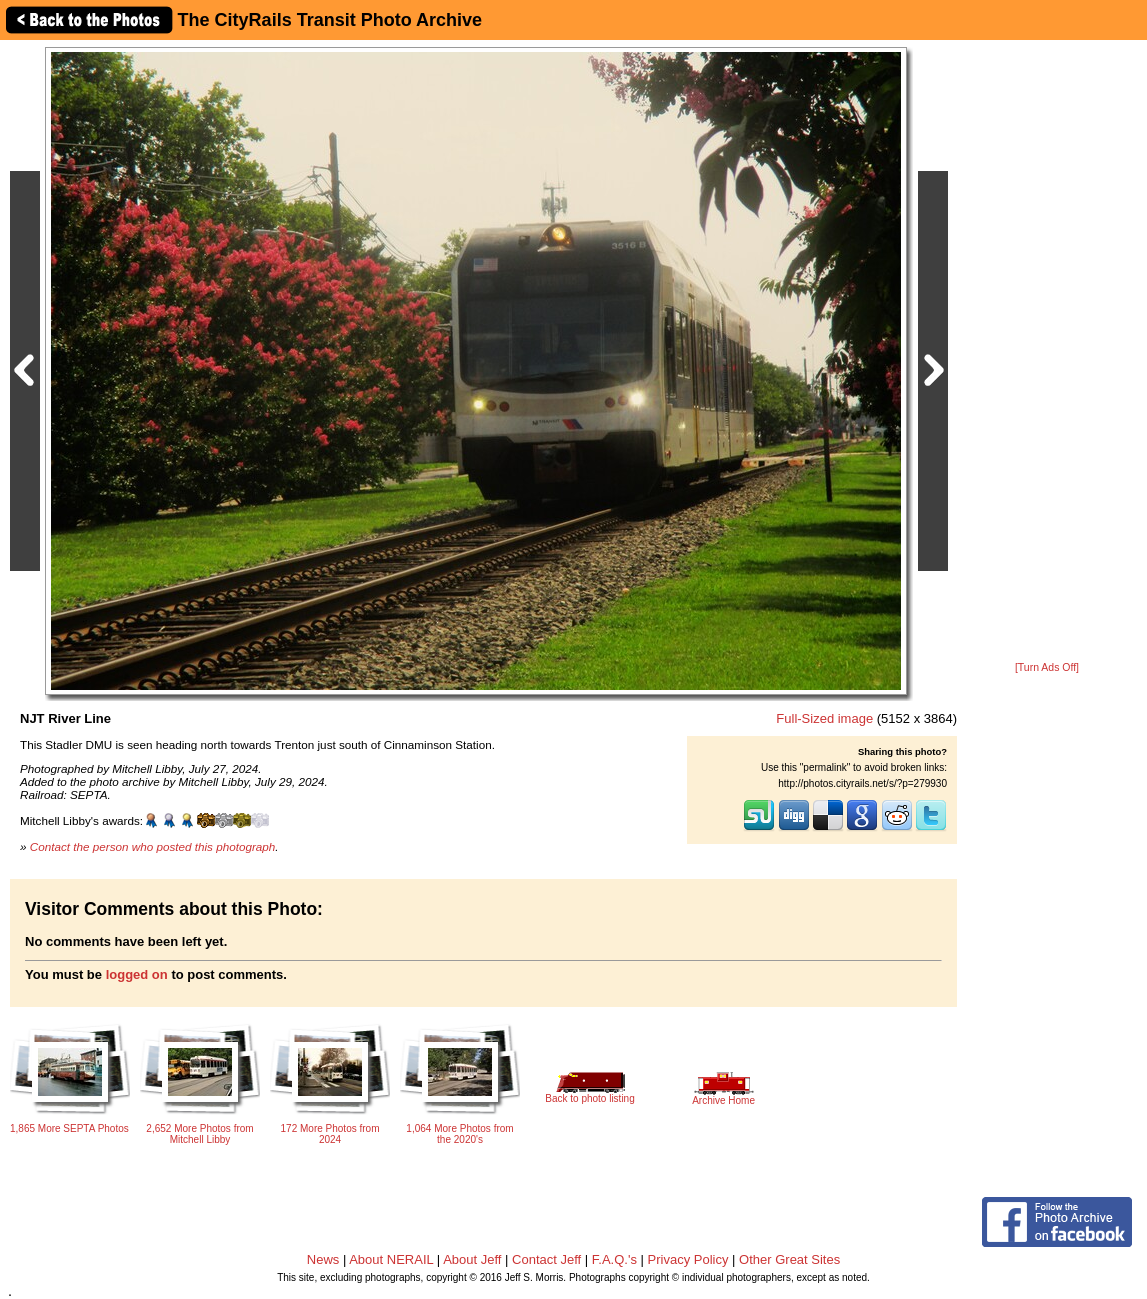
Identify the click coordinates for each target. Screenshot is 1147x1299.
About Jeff (472, 1259)
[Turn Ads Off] (1047, 667)
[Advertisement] (1047, 352)
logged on (137, 974)
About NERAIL (391, 1259)
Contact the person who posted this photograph (153, 846)
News (323, 1259)
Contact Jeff (546, 1259)
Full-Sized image (824, 718)
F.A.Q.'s (614, 1259)
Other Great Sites (789, 1259)
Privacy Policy (688, 1259)
